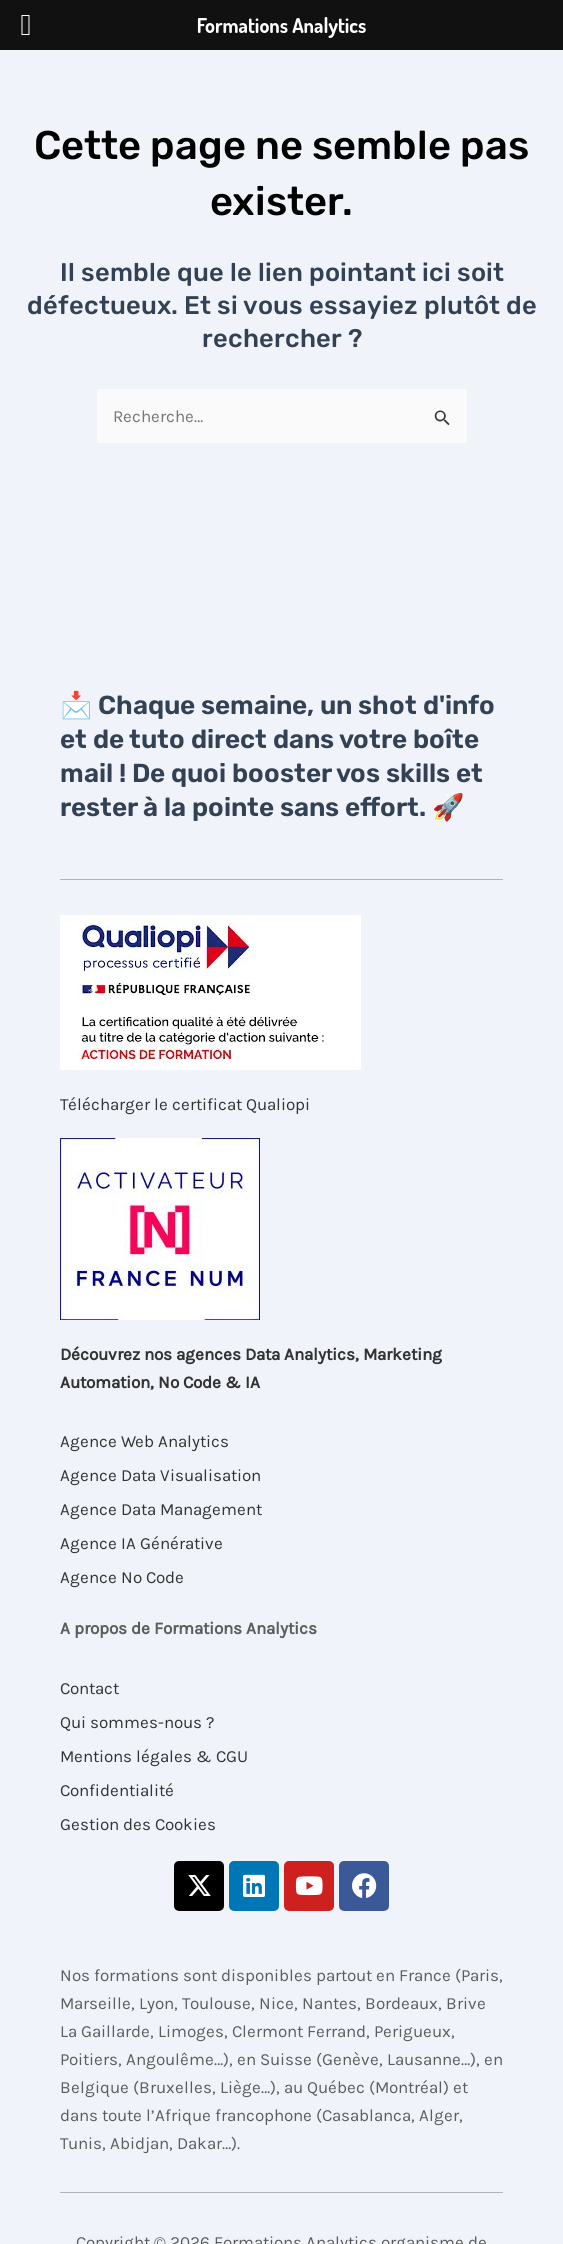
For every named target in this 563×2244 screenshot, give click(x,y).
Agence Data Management (161, 1509)
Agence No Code (122, 1577)
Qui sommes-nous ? (137, 1722)
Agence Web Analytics (144, 1441)
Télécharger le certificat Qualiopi (185, 1104)
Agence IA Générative (141, 1543)
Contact (89, 1688)
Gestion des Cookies (138, 1824)
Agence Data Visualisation (160, 1475)
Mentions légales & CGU (154, 1756)
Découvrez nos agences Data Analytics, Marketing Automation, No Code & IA (251, 1368)
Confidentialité (117, 1790)
